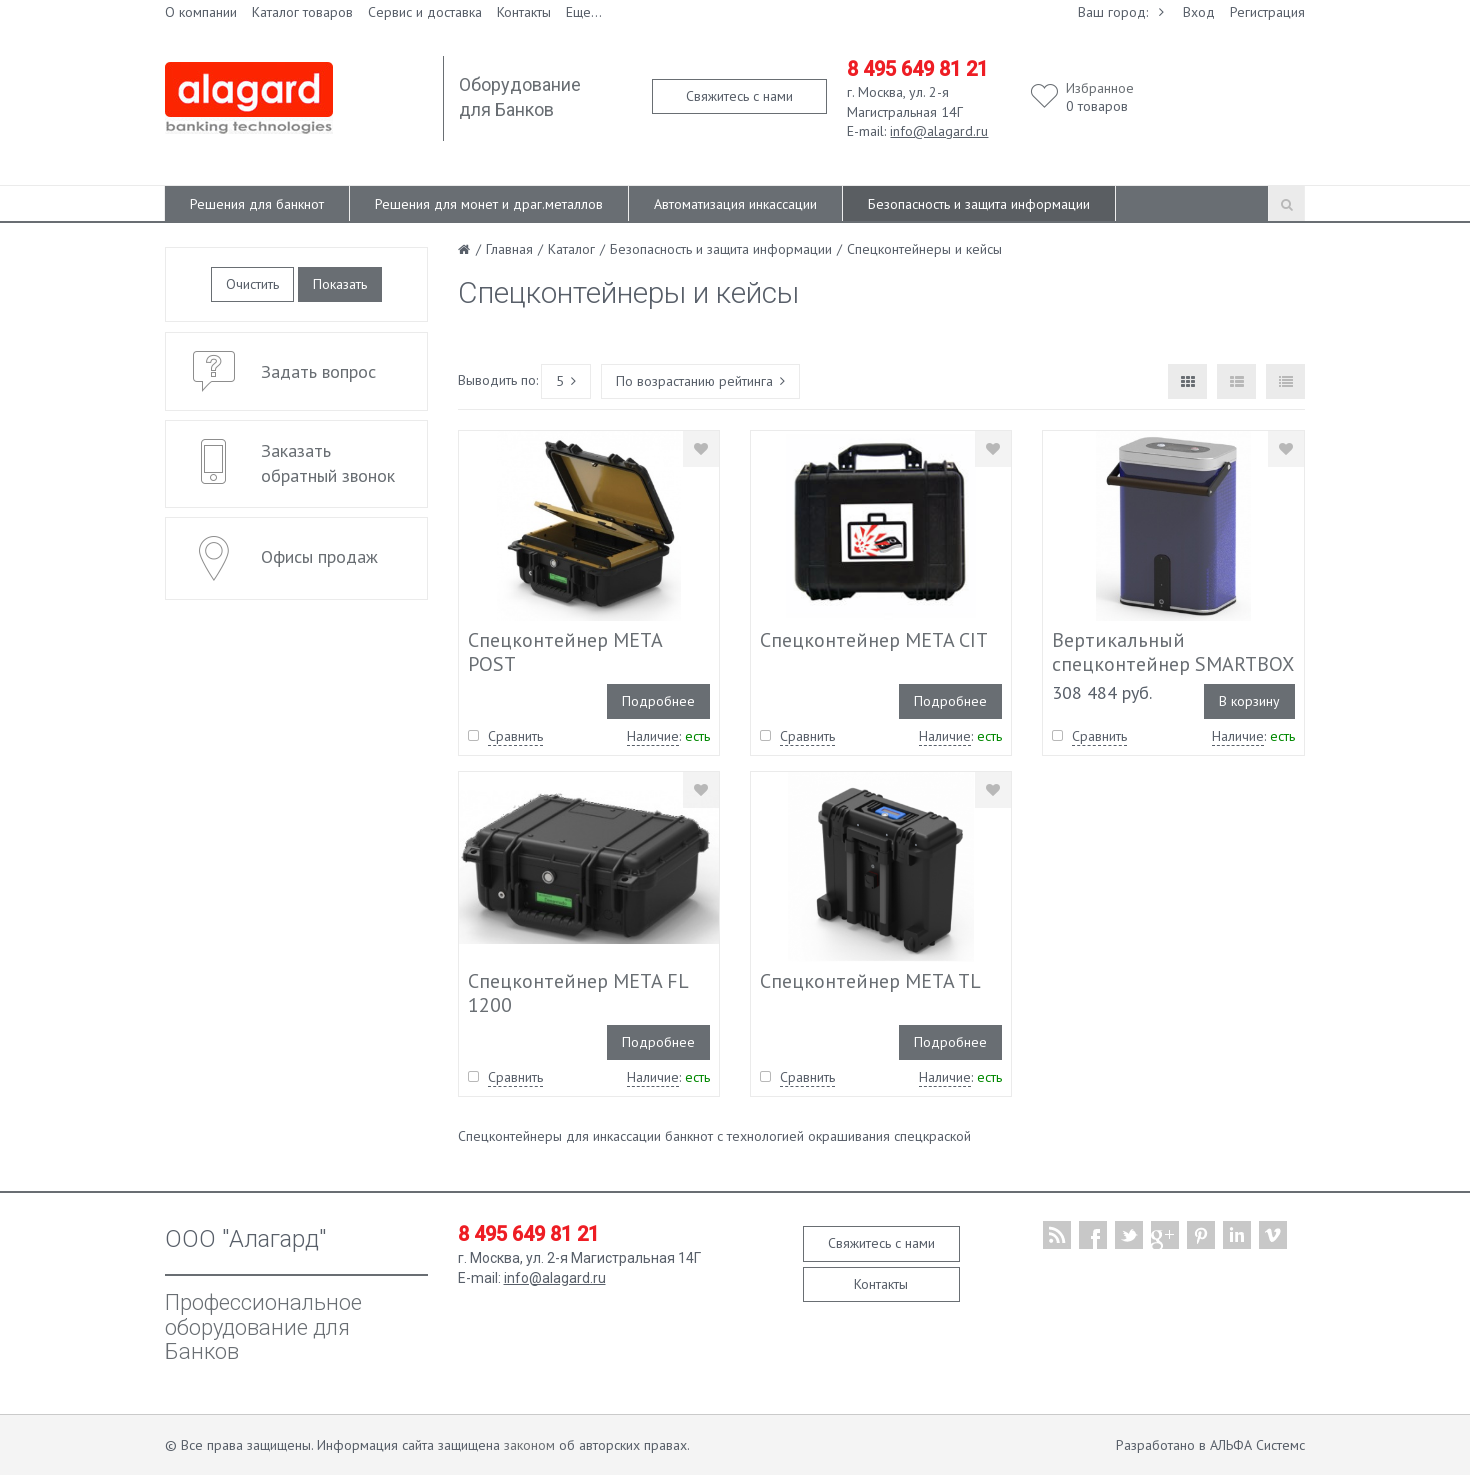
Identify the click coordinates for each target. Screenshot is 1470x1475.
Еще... (584, 12)
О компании (201, 12)
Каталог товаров (302, 12)
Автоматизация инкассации (735, 204)
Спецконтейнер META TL (870, 981)
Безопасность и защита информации (979, 204)
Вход (1199, 12)
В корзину (1249, 701)
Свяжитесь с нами (739, 96)
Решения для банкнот (257, 204)
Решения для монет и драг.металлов (489, 204)
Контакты (524, 12)
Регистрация (1267, 12)
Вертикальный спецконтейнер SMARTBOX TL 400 (1172, 664)
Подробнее (658, 701)
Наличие (653, 736)
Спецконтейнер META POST (565, 652)
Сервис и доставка (425, 12)
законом (529, 1445)
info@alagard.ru (939, 131)
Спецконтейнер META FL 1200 (578, 993)
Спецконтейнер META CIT (874, 640)
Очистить (252, 284)
